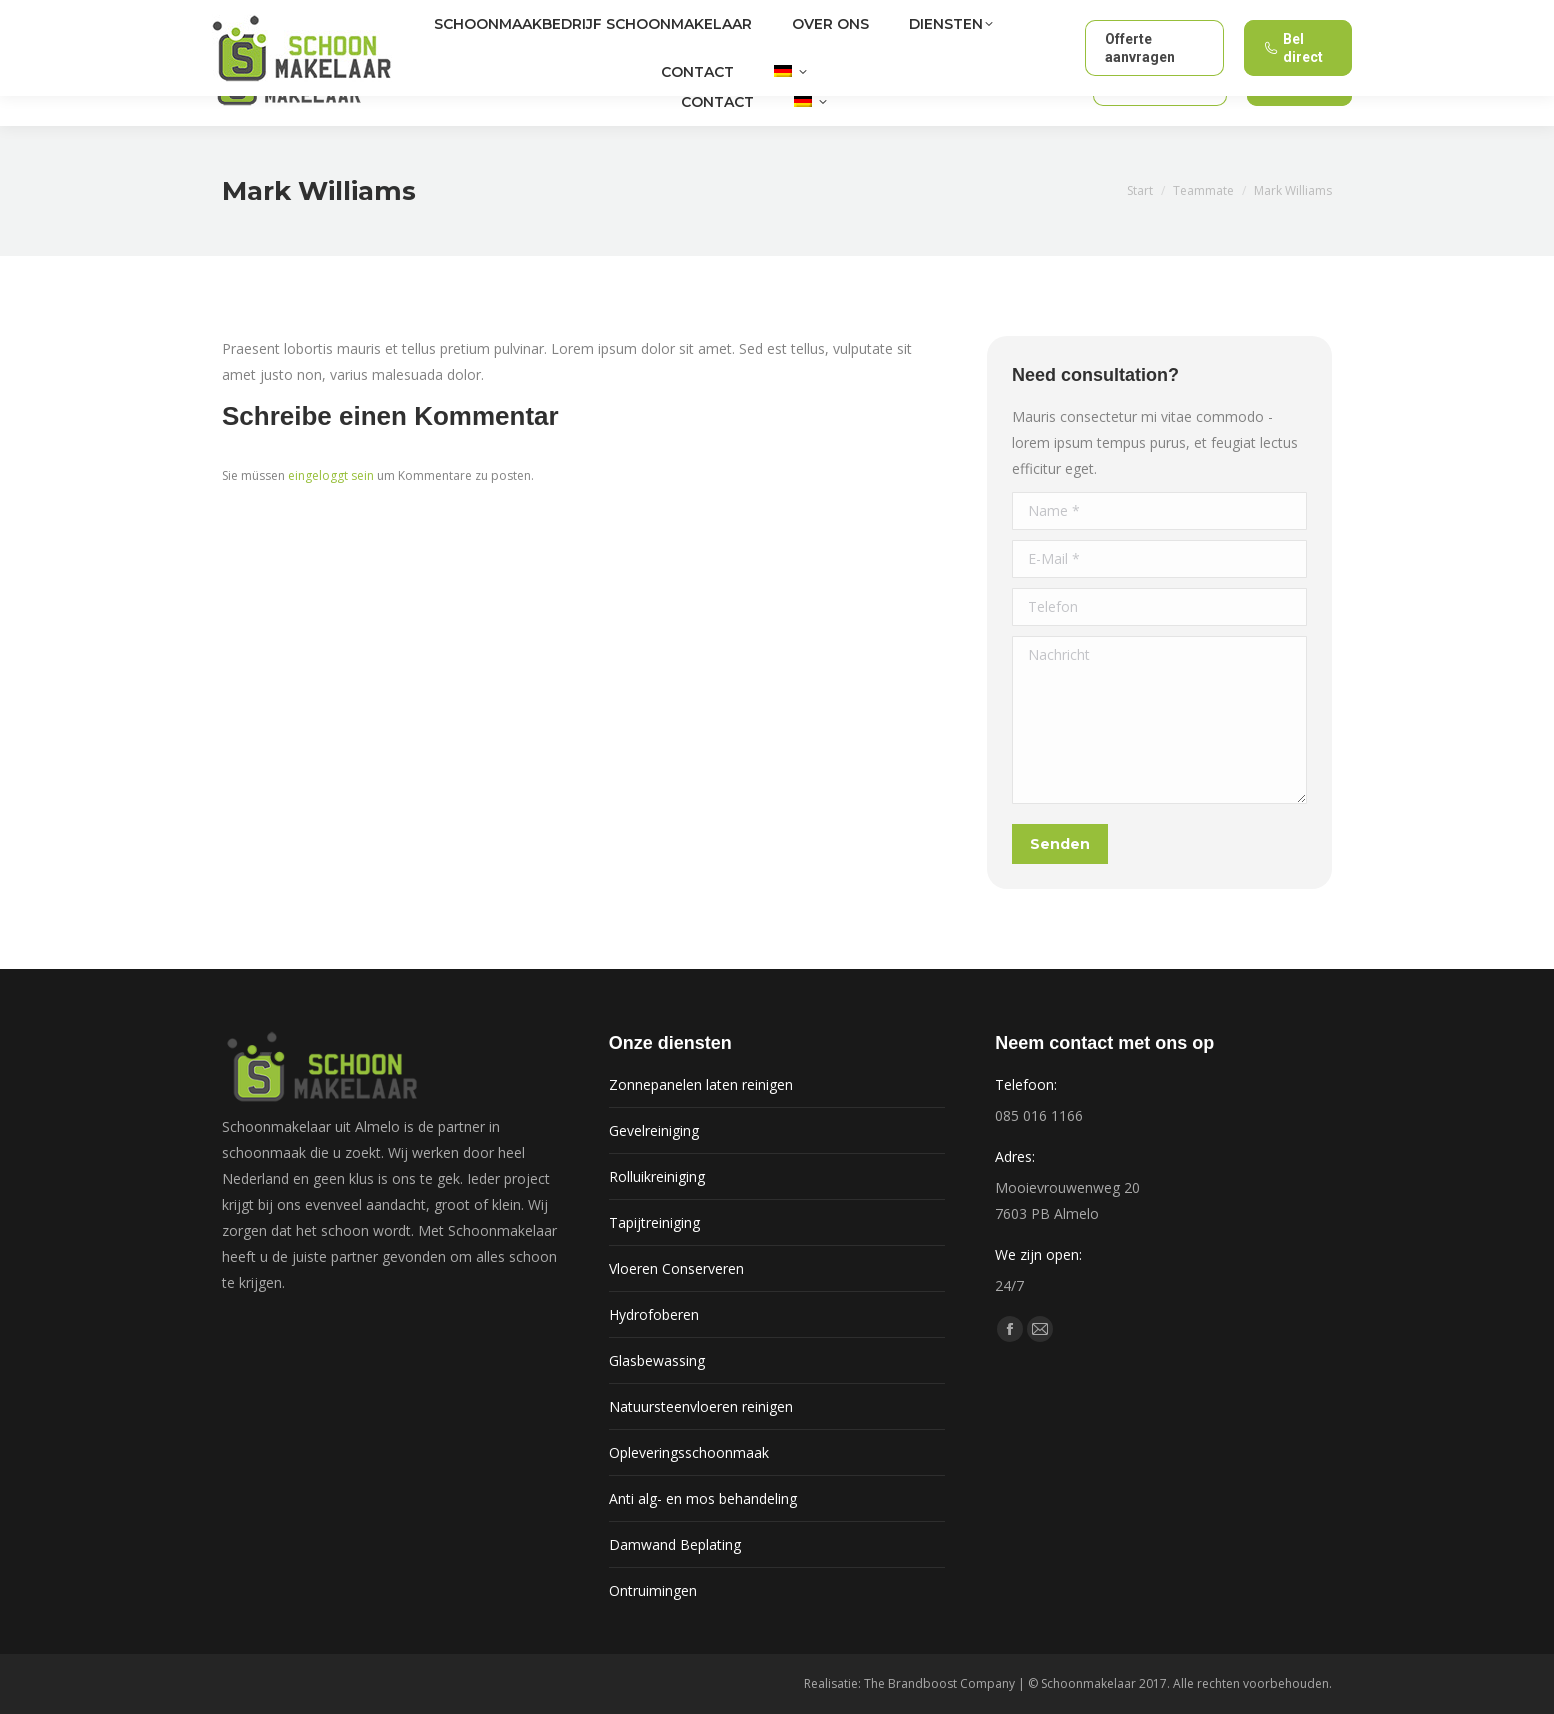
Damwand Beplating (675, 1544)
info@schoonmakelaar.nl (1123, 14)
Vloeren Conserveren (676, 1268)
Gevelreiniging (654, 1130)
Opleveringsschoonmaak (689, 1452)
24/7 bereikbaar (1274, 15)
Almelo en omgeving (295, 15)
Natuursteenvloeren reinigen (701, 1406)
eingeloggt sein (331, 475)
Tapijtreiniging (654, 1222)
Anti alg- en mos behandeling (703, 1498)
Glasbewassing (657, 1360)
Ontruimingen (653, 1590)
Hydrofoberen (654, 1314)
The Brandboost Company (939, 1683)
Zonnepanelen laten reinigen (701, 1084)
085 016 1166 (970, 14)
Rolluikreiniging (657, 1176)
